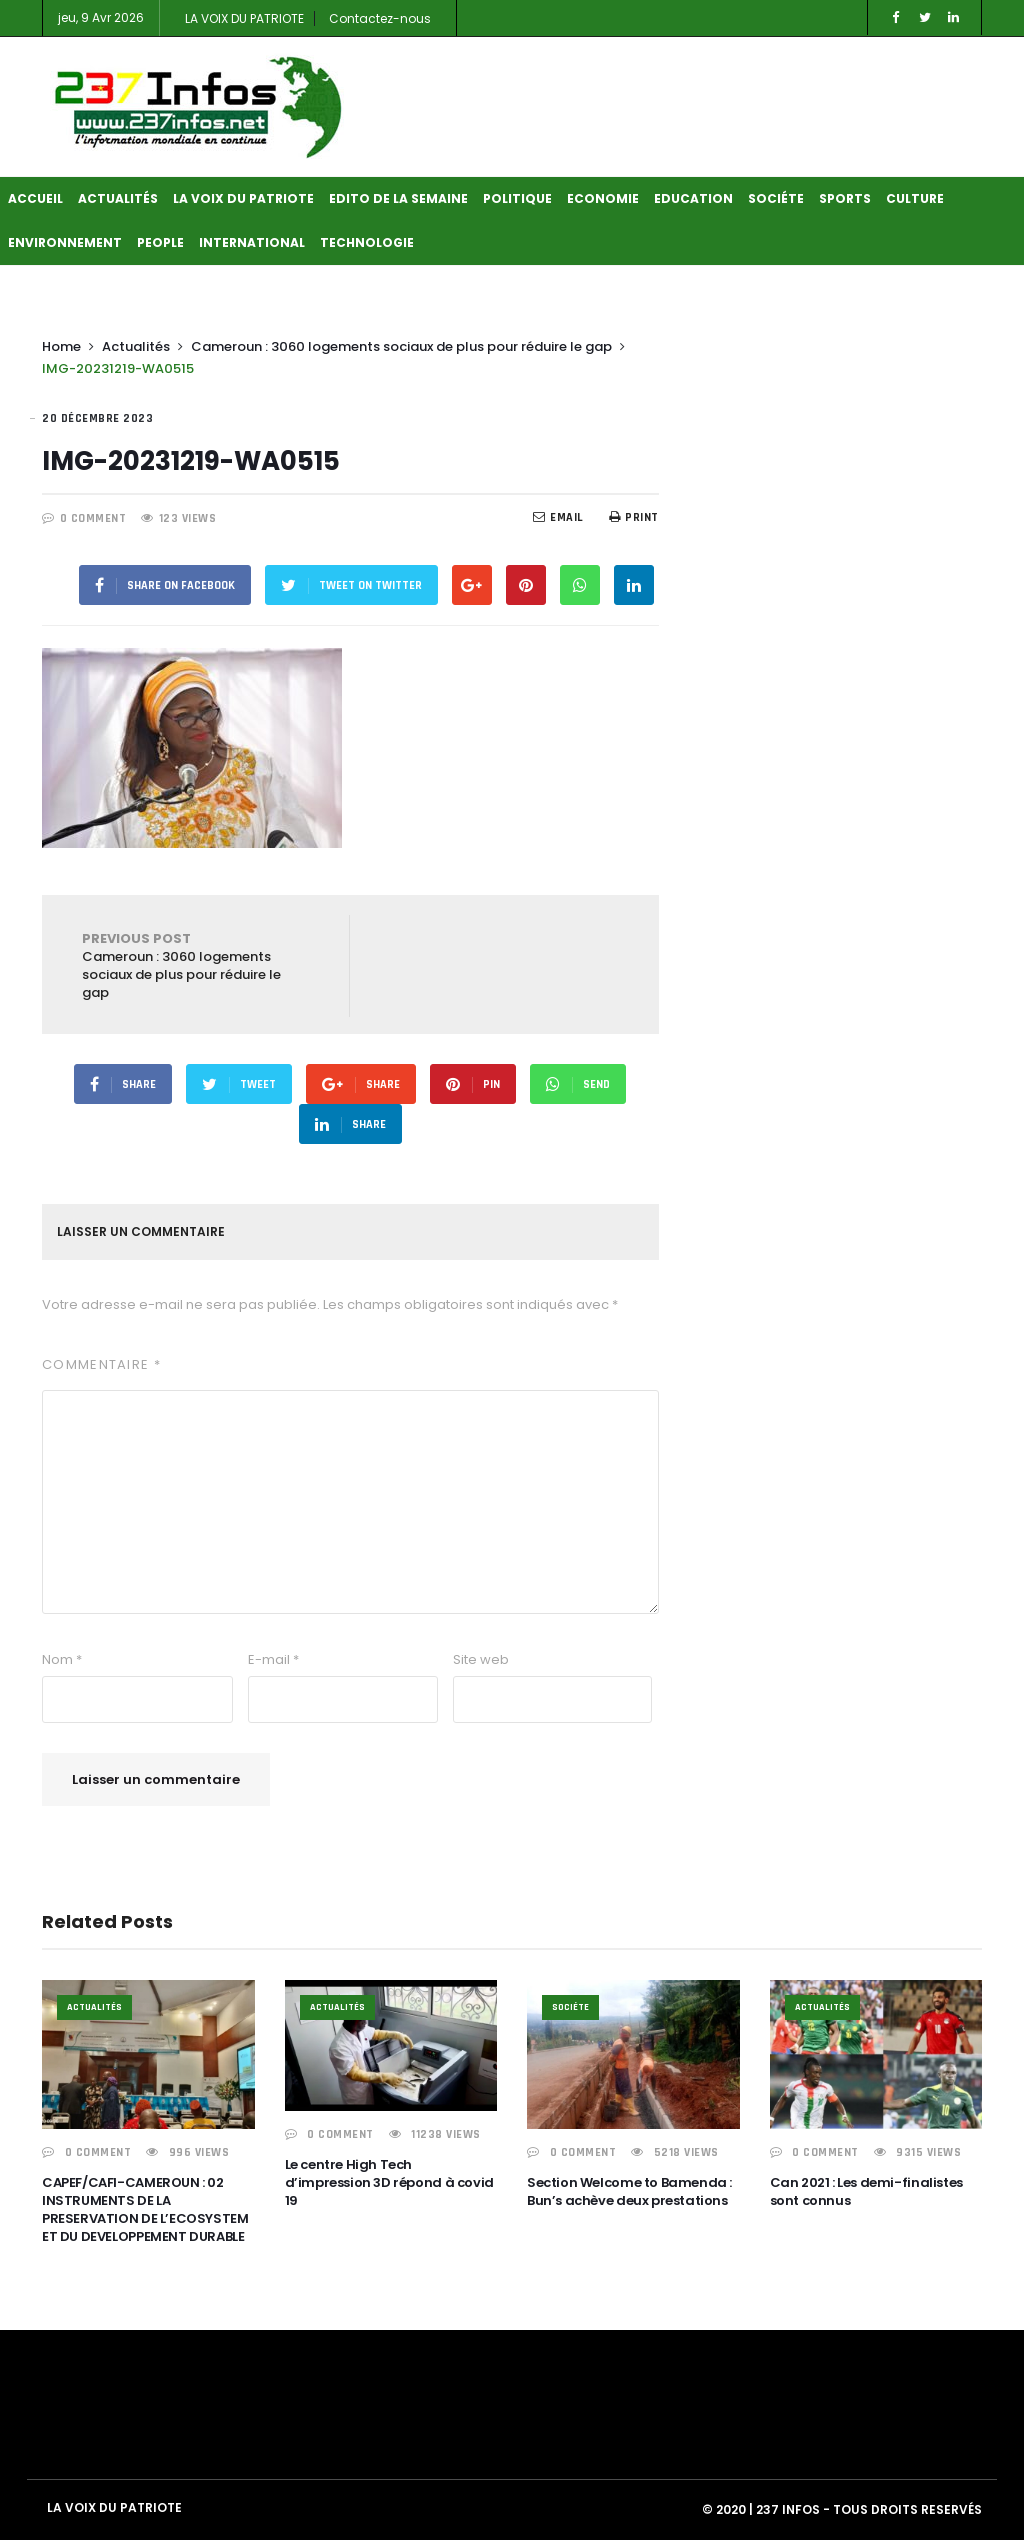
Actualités (118, 198)
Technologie (367, 242)
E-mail (273, 1659)
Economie (603, 198)
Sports (845, 198)
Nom (62, 1659)
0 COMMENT (93, 518)
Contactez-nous (380, 18)
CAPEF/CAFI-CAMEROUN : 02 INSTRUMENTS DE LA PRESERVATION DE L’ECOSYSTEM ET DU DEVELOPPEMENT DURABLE (145, 2209)
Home (61, 346)
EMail (558, 517)
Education (693, 198)
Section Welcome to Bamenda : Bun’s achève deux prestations (629, 2191)
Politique (517, 198)
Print (634, 517)
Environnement (65, 242)
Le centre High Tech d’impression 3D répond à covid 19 (389, 2182)
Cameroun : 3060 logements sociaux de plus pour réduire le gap (401, 346)
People (160, 242)
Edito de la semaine (398, 198)
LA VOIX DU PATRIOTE (244, 18)
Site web (481, 1659)
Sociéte (776, 198)
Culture (915, 198)
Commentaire (101, 1364)
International (252, 242)
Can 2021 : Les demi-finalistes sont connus (866, 2191)
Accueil (35, 198)
